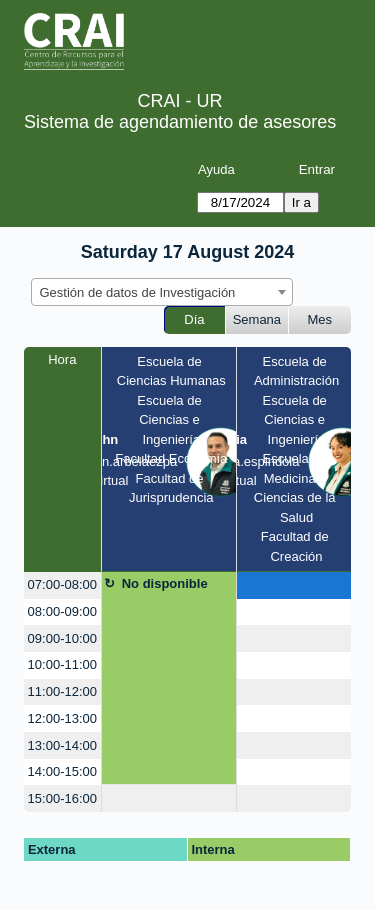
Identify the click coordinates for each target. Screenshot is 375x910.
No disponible (165, 583)
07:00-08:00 (62, 584)
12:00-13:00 (62, 718)
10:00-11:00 (62, 664)
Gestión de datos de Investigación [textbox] (138, 292)
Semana (257, 319)
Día (194, 319)
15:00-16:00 (62, 798)
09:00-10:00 (62, 638)
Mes (320, 319)
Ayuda (216, 169)
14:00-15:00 (62, 771)
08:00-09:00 (62, 611)
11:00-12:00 (62, 691)
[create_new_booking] (294, 585)
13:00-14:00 (62, 745)
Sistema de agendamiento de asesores (180, 122)
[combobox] (162, 292)
